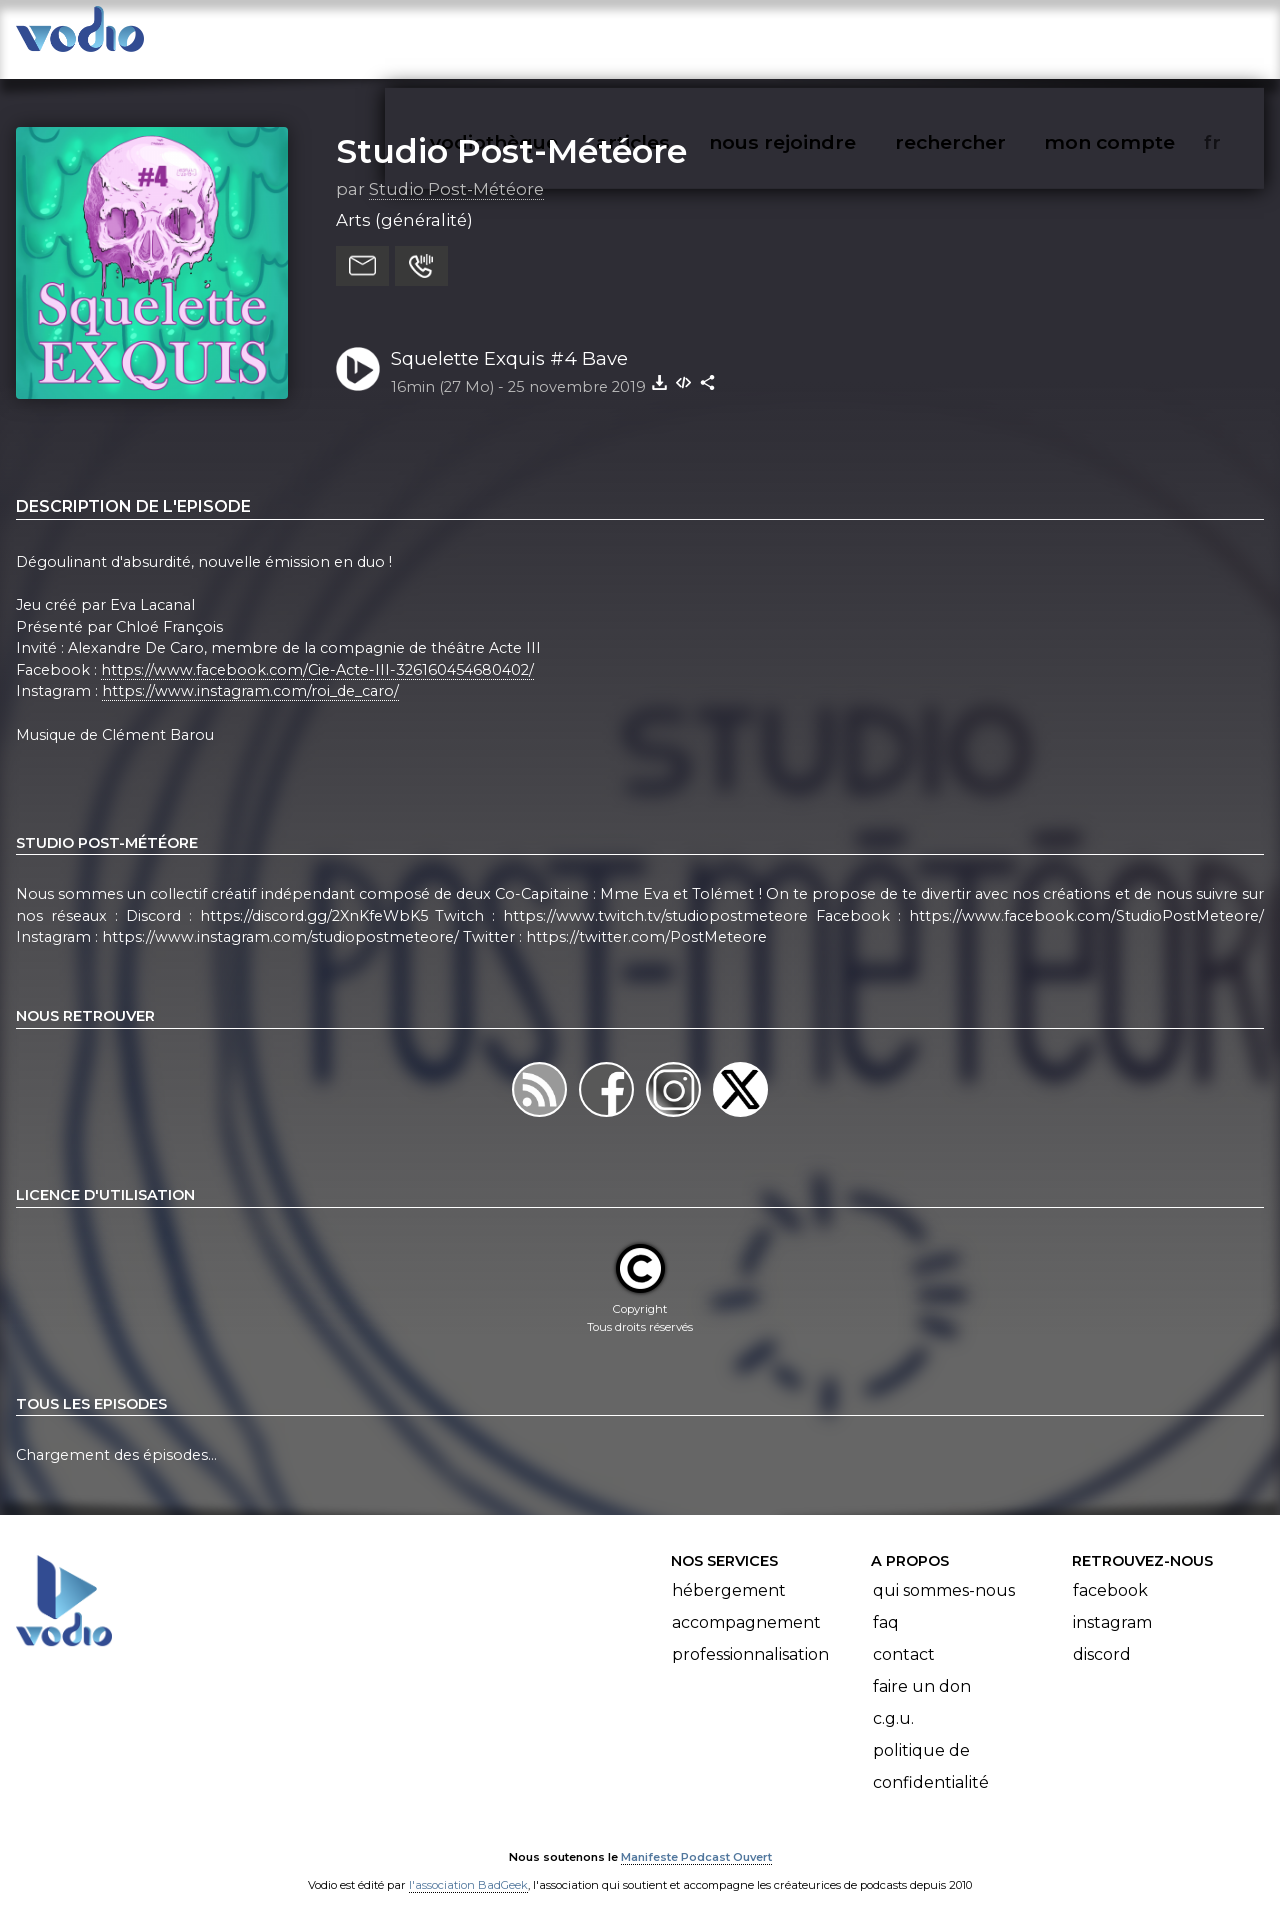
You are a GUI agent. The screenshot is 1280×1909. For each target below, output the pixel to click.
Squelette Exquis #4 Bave (509, 338)
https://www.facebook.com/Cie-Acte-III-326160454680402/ (317, 650)
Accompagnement (746, 1603)
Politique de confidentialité (931, 1747)
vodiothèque (542, 36)
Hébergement (729, 1571)
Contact (904, 1635)
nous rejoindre (823, 36)
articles (678, 36)
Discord (1102, 1635)
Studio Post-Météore (511, 131)
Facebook (1110, 1571)
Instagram (1112, 1603)
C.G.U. (893, 1699)
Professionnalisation (750, 1635)
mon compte (1142, 36)
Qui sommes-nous (944, 1571)
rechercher (986, 36)
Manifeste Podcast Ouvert (696, 1837)
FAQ (886, 1603)
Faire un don (922, 1667)
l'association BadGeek (468, 1865)
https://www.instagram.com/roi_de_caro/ (250, 672)
